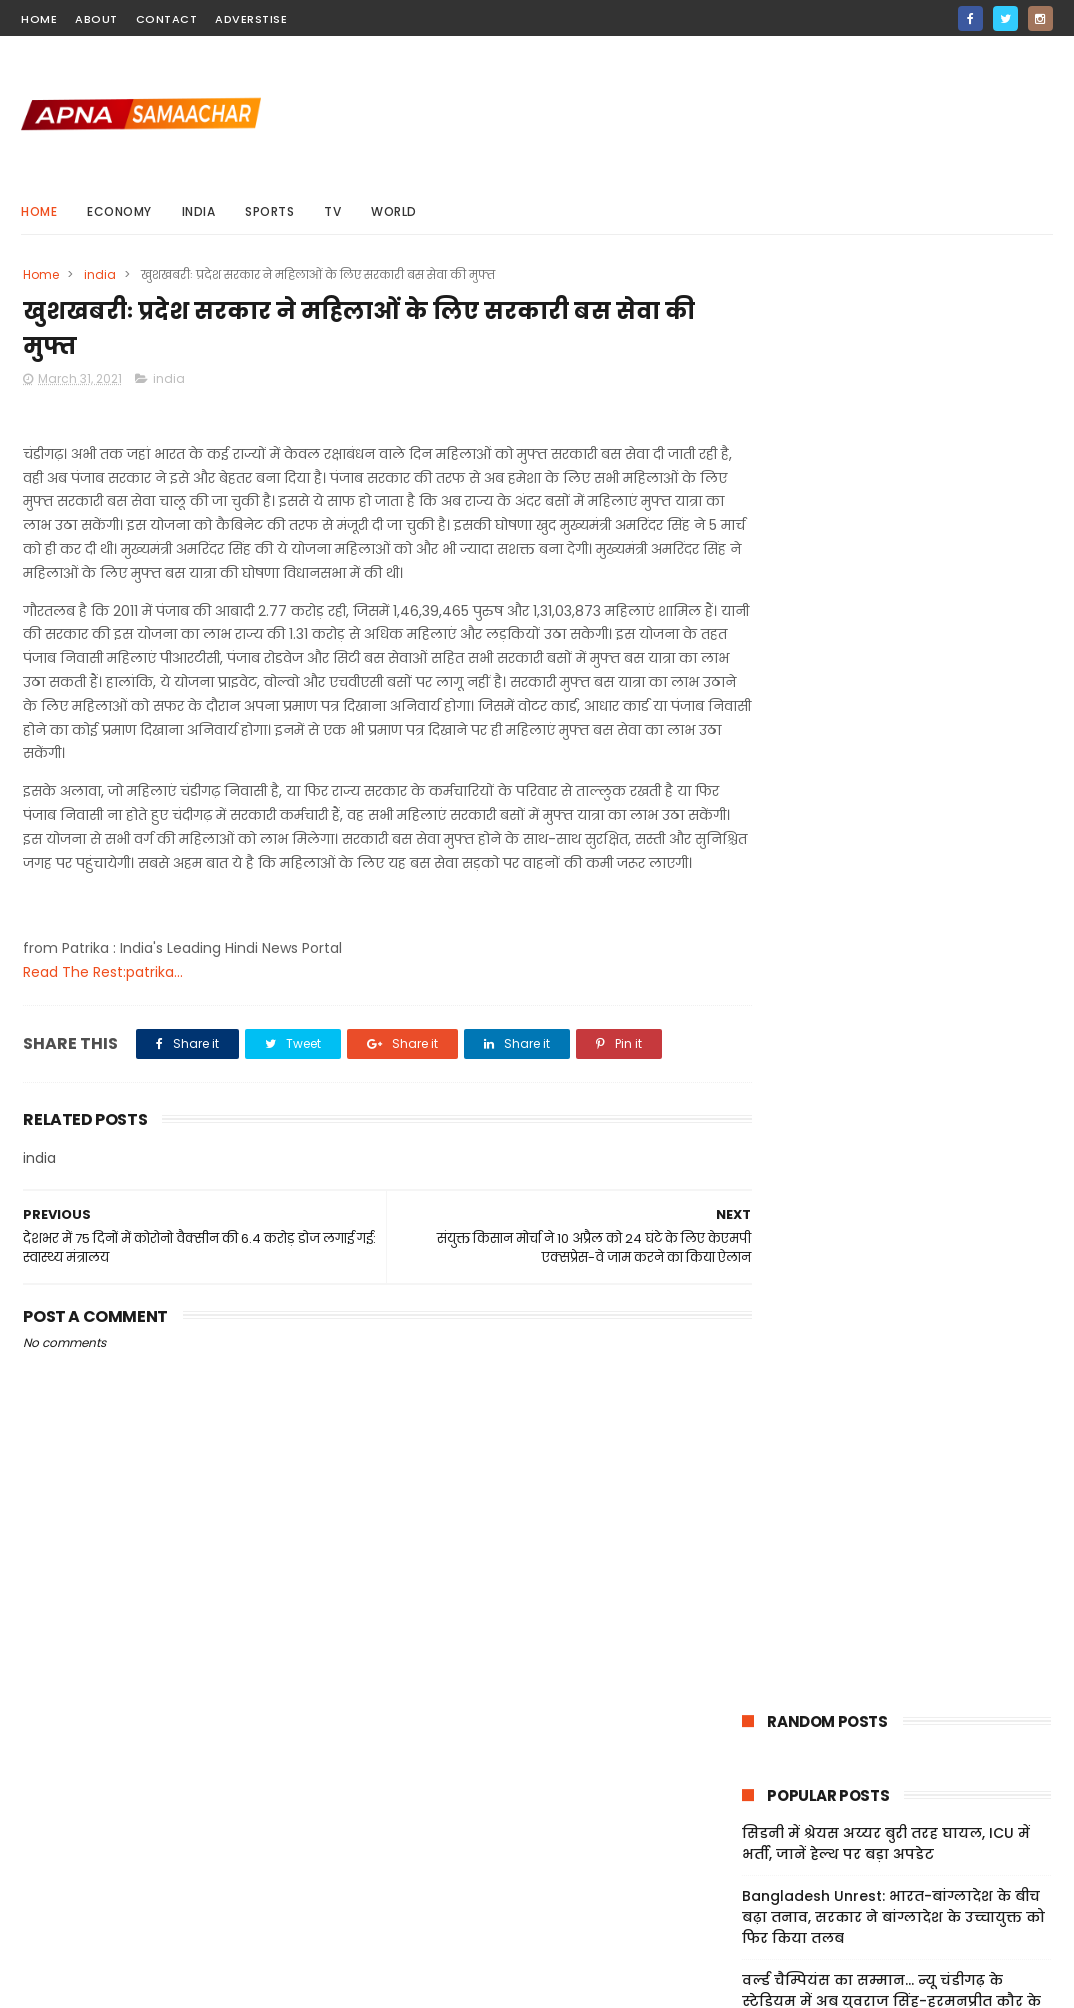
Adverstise (251, 19)
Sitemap (752, 1878)
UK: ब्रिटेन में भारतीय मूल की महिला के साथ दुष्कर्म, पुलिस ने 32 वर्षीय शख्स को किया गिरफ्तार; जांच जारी (883, 675)
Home (39, 211)
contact (167, 19)
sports (269, 211)
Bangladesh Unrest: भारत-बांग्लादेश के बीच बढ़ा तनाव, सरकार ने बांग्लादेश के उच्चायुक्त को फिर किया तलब (893, 507)
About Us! (756, 1925)
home (39, 19)
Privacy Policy (770, 1854)
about (96, 19)
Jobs (739, 1902)
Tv (332, 211)
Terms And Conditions (800, 1830)
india (199, 211)
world (394, 211)
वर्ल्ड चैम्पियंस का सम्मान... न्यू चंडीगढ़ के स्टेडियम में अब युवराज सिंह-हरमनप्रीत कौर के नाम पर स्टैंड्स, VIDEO (891, 591)
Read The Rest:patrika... (103, 999)
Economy (119, 211)
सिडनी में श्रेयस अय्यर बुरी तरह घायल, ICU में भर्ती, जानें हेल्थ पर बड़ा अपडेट (886, 433)
